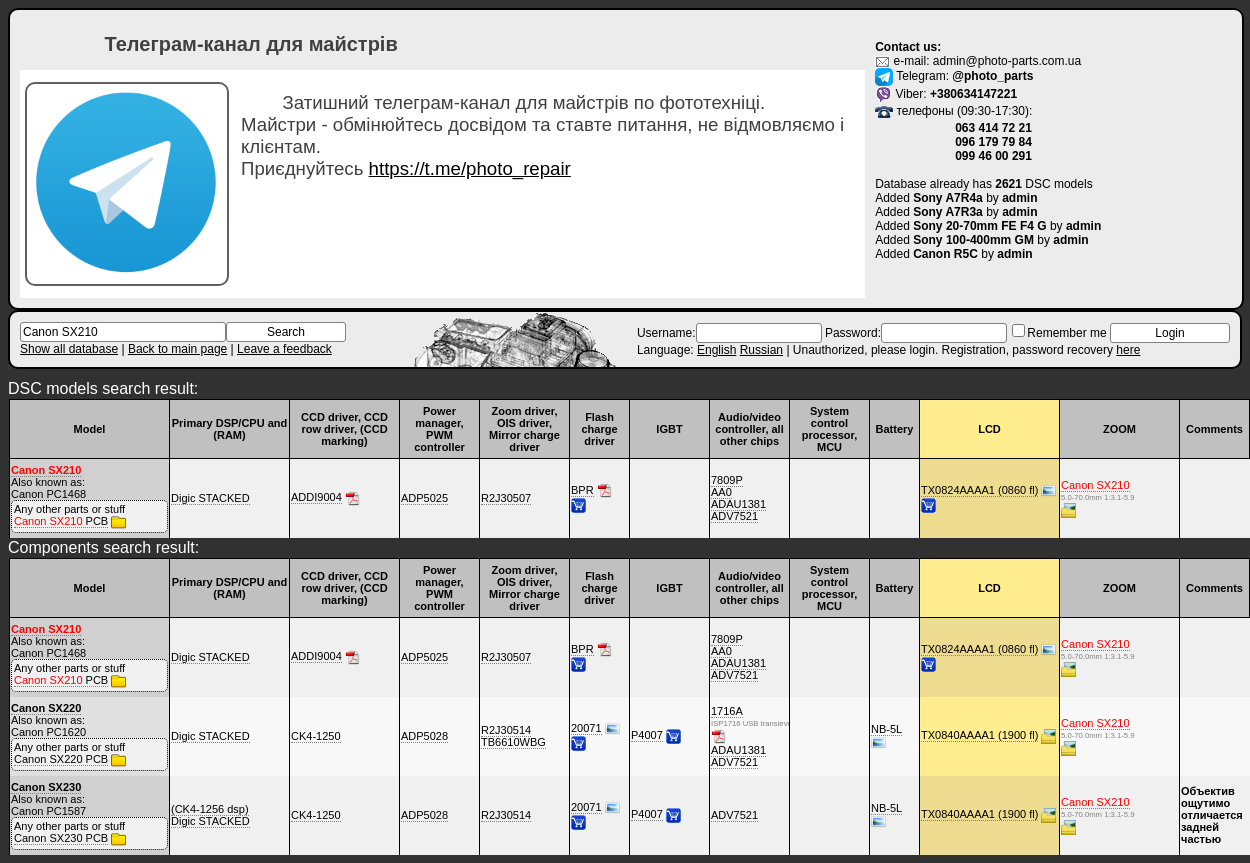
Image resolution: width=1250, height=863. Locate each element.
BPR (582, 490)
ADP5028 (424, 736)
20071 (586, 728)
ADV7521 (734, 516)
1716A (727, 711)
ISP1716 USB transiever (731, 723)
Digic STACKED (210, 498)
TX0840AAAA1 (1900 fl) (979, 735)
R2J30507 (506, 498)
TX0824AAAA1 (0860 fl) (979, 490)
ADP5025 (424, 498)
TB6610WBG (513, 742)
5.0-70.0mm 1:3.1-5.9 (1081, 497)
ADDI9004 (316, 497)
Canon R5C (945, 254)
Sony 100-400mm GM (973, 240)
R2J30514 (506, 730)
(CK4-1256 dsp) (210, 809)
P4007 (647, 735)
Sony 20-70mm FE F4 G (979, 226)
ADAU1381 (738, 504)
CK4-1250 (316, 736)
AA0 (721, 492)
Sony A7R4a (948, 198)
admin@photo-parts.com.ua (1007, 61)
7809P (727, 480)
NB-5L (886, 729)
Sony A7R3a (948, 212)
